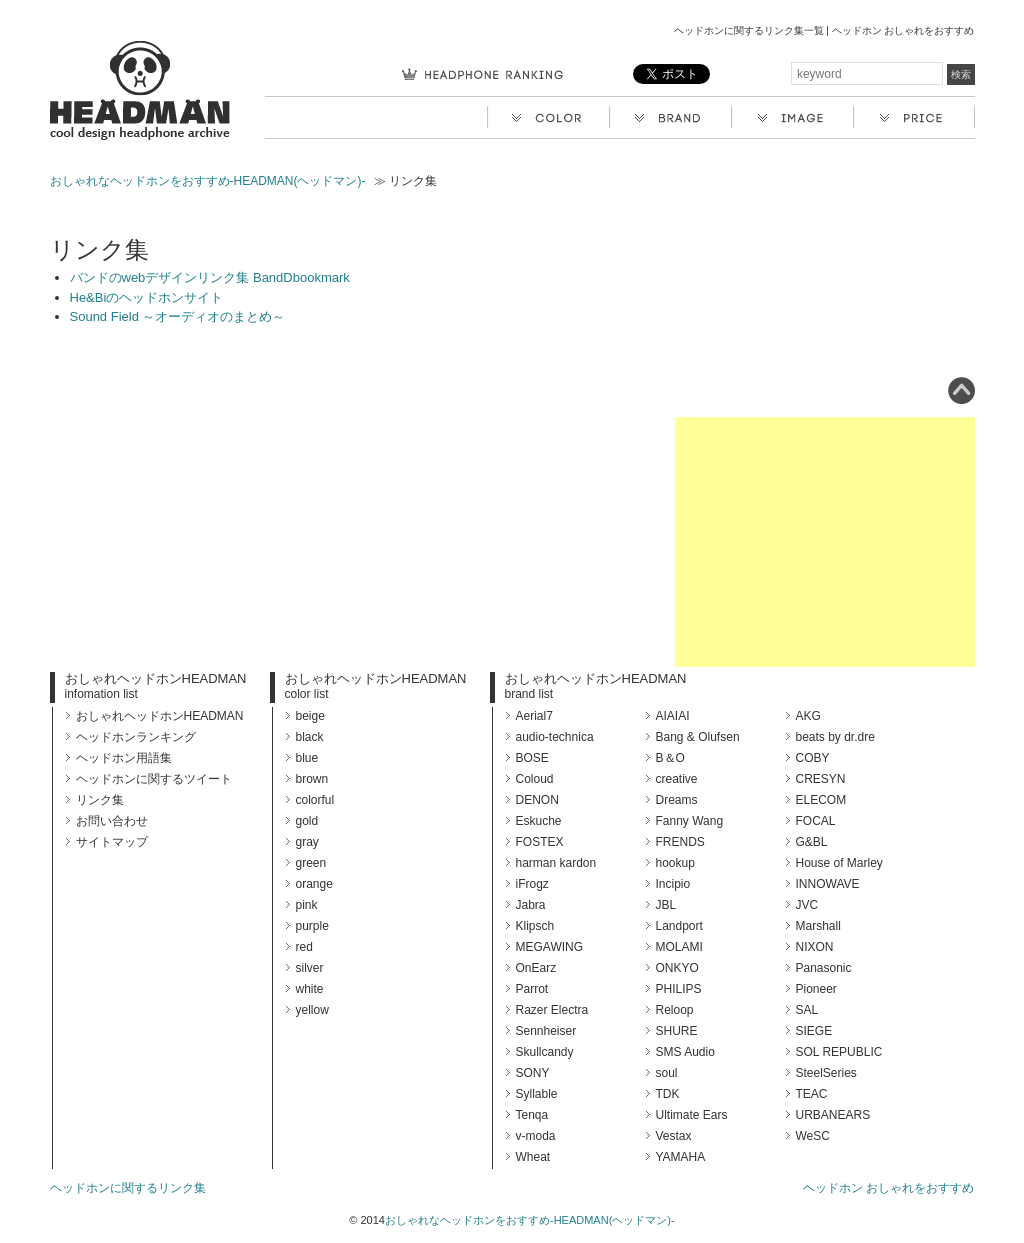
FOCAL (816, 821)
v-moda (536, 1136)
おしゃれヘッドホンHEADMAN (156, 678)
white (310, 989)
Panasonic (824, 968)
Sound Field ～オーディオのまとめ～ (178, 316)
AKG (808, 716)
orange (314, 884)
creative (677, 779)
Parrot (532, 989)
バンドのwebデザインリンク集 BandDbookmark (210, 277)
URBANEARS (833, 1115)
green (311, 863)
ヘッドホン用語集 (124, 758)
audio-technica (555, 737)
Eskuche (539, 821)
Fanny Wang (690, 821)
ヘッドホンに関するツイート (154, 779)
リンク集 (100, 800)
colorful (315, 800)
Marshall (818, 926)
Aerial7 (534, 716)
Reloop (675, 1010)
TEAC (812, 1094)
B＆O (670, 758)
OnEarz (536, 968)
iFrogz (532, 884)
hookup (675, 863)
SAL (807, 1010)
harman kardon (556, 863)
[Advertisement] (825, 542)
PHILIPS (679, 989)
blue (307, 758)
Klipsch (535, 926)
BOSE (532, 758)
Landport (679, 926)
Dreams (677, 800)
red (304, 947)
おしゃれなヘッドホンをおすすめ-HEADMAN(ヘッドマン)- (208, 181)
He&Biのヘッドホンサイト (147, 297)
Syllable (537, 1094)
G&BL (812, 842)
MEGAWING (550, 947)
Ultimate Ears (692, 1115)
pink (307, 905)
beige (310, 716)
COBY (813, 758)
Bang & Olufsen (698, 737)
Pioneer (816, 989)
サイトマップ (112, 842)
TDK (668, 1094)
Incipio (673, 884)
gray (307, 842)
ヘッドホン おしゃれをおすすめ (888, 1188)
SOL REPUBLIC (839, 1052)
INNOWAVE (828, 884)
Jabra (531, 905)
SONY (533, 1073)
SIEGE (814, 1031)
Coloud (535, 779)
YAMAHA (681, 1157)
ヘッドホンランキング (136, 737)
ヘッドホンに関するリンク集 (128, 1188)
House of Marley (839, 863)
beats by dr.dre (835, 737)
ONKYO (677, 968)
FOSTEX (540, 842)
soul (667, 1073)
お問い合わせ (112, 821)
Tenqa (532, 1115)
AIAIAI (673, 716)
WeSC (813, 1136)
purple (312, 926)
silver (310, 968)
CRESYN (821, 779)
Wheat (533, 1157)
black (310, 737)
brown (312, 779)
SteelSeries (826, 1073)
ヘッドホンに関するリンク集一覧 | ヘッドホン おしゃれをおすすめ (824, 30)
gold (307, 821)
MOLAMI (679, 947)
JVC (807, 905)
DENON (537, 800)
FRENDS (680, 842)
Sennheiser (546, 1031)
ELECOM (821, 800)
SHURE (677, 1031)
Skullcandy (545, 1052)
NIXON (815, 947)
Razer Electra (552, 1010)
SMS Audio (685, 1052)
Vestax (674, 1136)
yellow (312, 1010)
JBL (666, 905)
